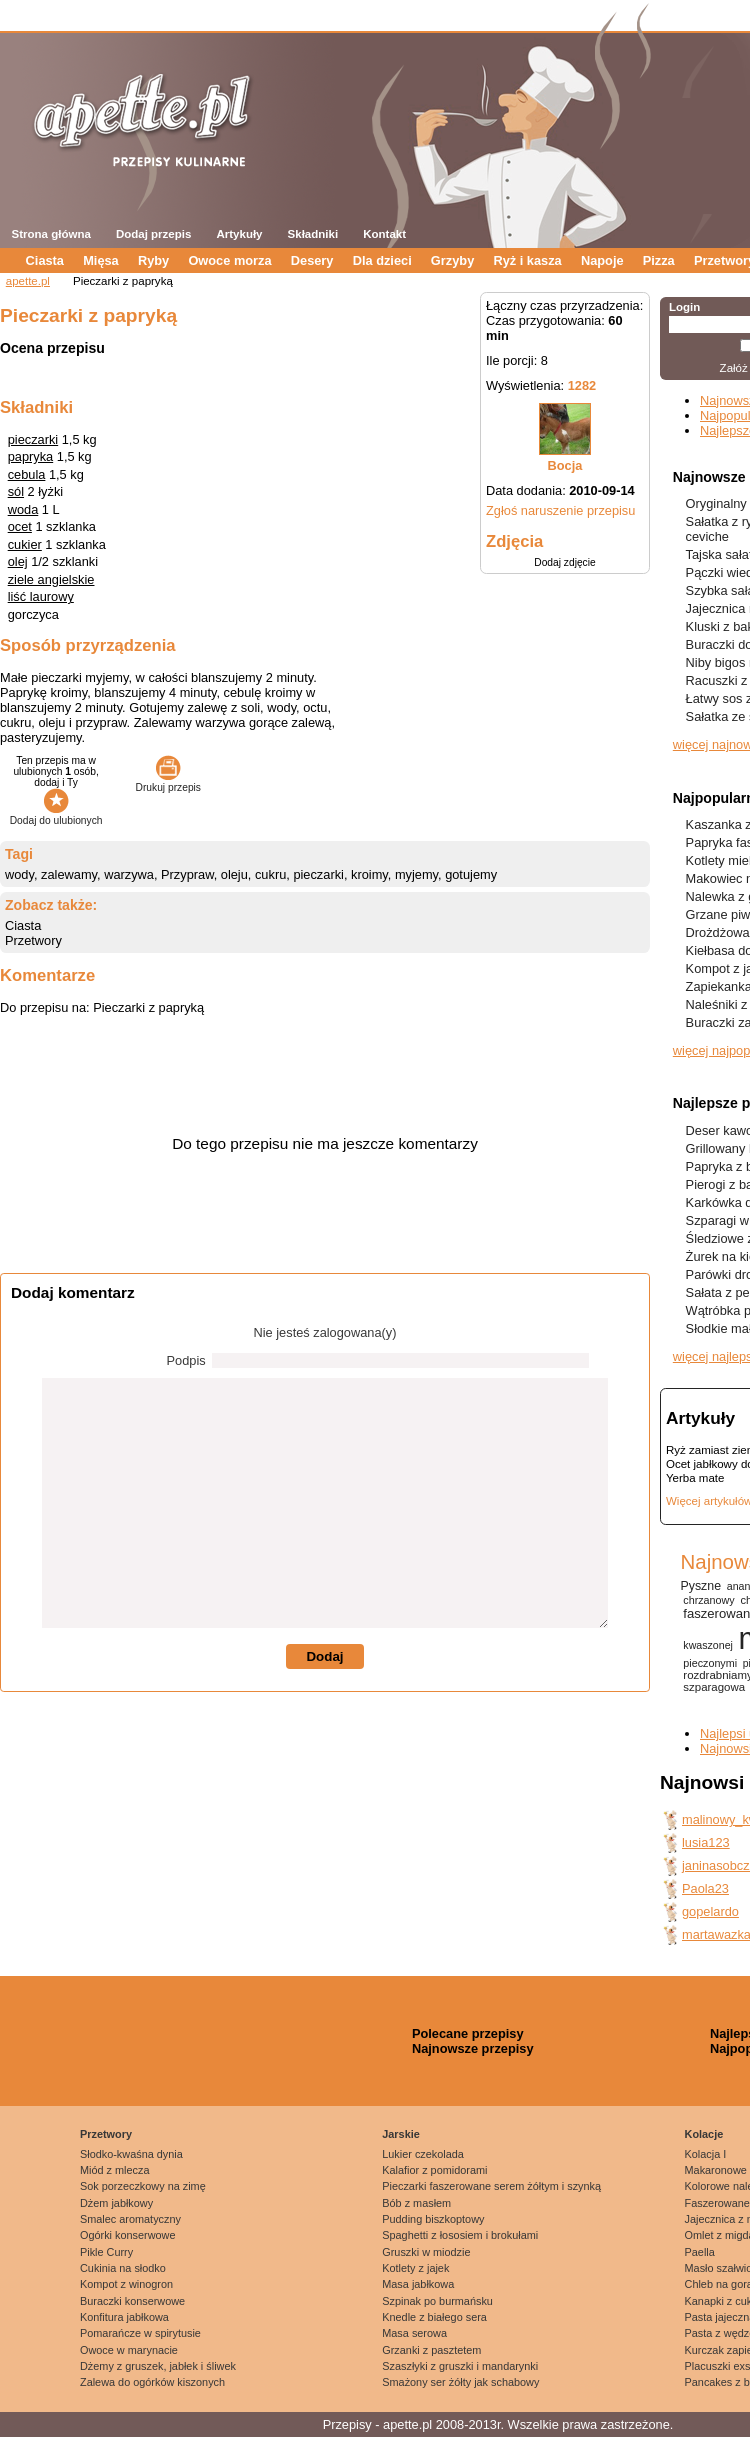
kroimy (369, 874)
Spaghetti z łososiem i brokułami (460, 2235)
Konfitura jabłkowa (124, 2317)
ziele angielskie (51, 579)
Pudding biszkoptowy (433, 2219)
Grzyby (452, 260)
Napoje (602, 260)
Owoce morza (229, 260)
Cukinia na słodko (123, 2268)
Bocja (565, 465)
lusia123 (706, 1842)
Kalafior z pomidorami (434, 2170)
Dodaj (324, 1656)
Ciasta (45, 260)
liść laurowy (41, 596)
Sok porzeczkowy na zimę (143, 2186)
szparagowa (714, 1687)
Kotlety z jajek (415, 2268)
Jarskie (401, 2134)
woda (23, 509)
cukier (25, 544)
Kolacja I (706, 2154)
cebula (27, 474)
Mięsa (101, 260)
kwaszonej (708, 1645)
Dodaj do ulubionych (56, 815)
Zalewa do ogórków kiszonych (152, 2382)
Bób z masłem (416, 2203)
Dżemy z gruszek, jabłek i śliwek (158, 2366)
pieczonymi (710, 1663)
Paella (700, 2252)
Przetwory (33, 940)
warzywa (129, 874)
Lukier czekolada (423, 2154)
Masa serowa (414, 2333)
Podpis (186, 1360)
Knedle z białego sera (434, 2317)
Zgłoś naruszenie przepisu (560, 510)
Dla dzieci (382, 260)
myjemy (416, 874)
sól (16, 491)
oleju (234, 874)
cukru (270, 874)
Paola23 (705, 1888)
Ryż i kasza (527, 260)
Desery (312, 260)
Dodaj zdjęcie (564, 562)
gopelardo (710, 1911)
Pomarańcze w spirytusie (140, 2333)
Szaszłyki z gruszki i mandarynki (460, 2366)
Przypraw (187, 874)
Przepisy (347, 2424)
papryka (31, 456)
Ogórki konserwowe (128, 2235)
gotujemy (471, 874)
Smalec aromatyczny (130, 2219)
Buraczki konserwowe (132, 2301)
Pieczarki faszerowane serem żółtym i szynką (491, 2186)
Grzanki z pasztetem (431, 2350)
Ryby (153, 260)
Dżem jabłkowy (116, 2203)
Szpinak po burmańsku (437, 2301)
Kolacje (704, 2134)
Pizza (659, 260)
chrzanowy (708, 1600)
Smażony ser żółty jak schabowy (460, 2382)
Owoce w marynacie (129, 2350)
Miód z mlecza (115, 2170)
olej (18, 561)
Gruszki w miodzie (426, 2252)
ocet (20, 526)
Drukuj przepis (168, 782)
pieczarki (33, 439)
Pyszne (700, 1586)
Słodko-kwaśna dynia (131, 2154)
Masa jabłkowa (418, 2284)
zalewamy (69, 874)
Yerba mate (695, 1478)
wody (19, 874)
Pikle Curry (106, 2252)
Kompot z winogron (126, 2284)
